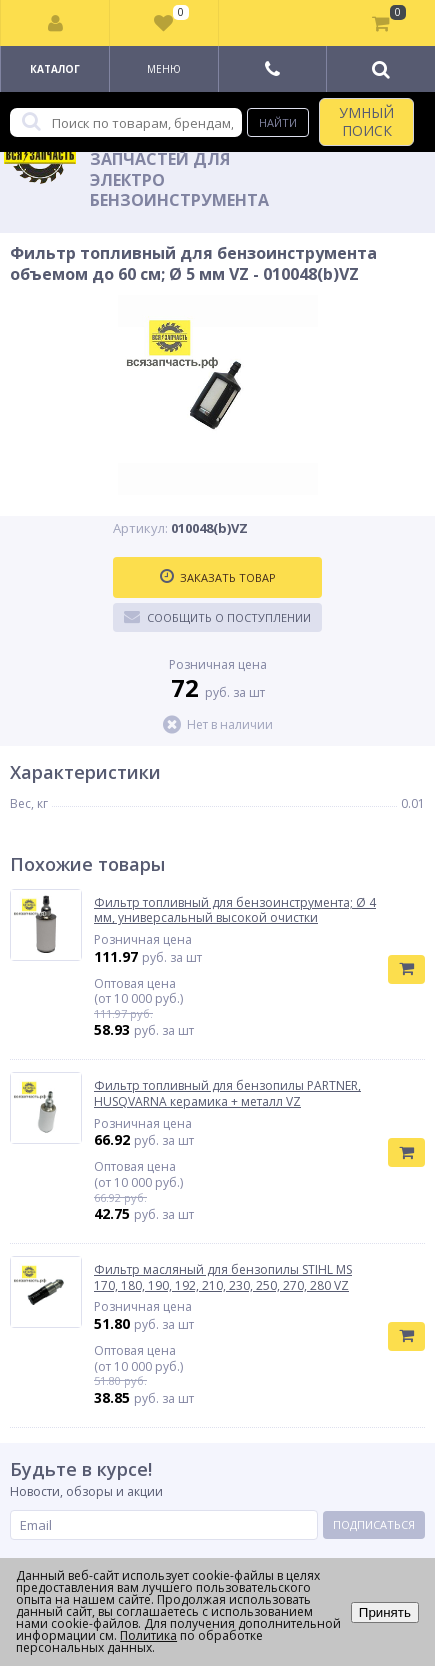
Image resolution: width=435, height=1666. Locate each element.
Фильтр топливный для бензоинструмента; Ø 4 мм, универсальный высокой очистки (235, 910)
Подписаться (374, 1524)
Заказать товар (218, 577)
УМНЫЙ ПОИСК (366, 121)
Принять (385, 1612)
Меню (164, 69)
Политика (148, 1635)
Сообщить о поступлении (217, 617)
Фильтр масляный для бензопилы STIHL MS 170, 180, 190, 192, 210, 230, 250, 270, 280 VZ (223, 1277)
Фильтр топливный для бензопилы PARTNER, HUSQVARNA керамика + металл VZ (227, 1093)
